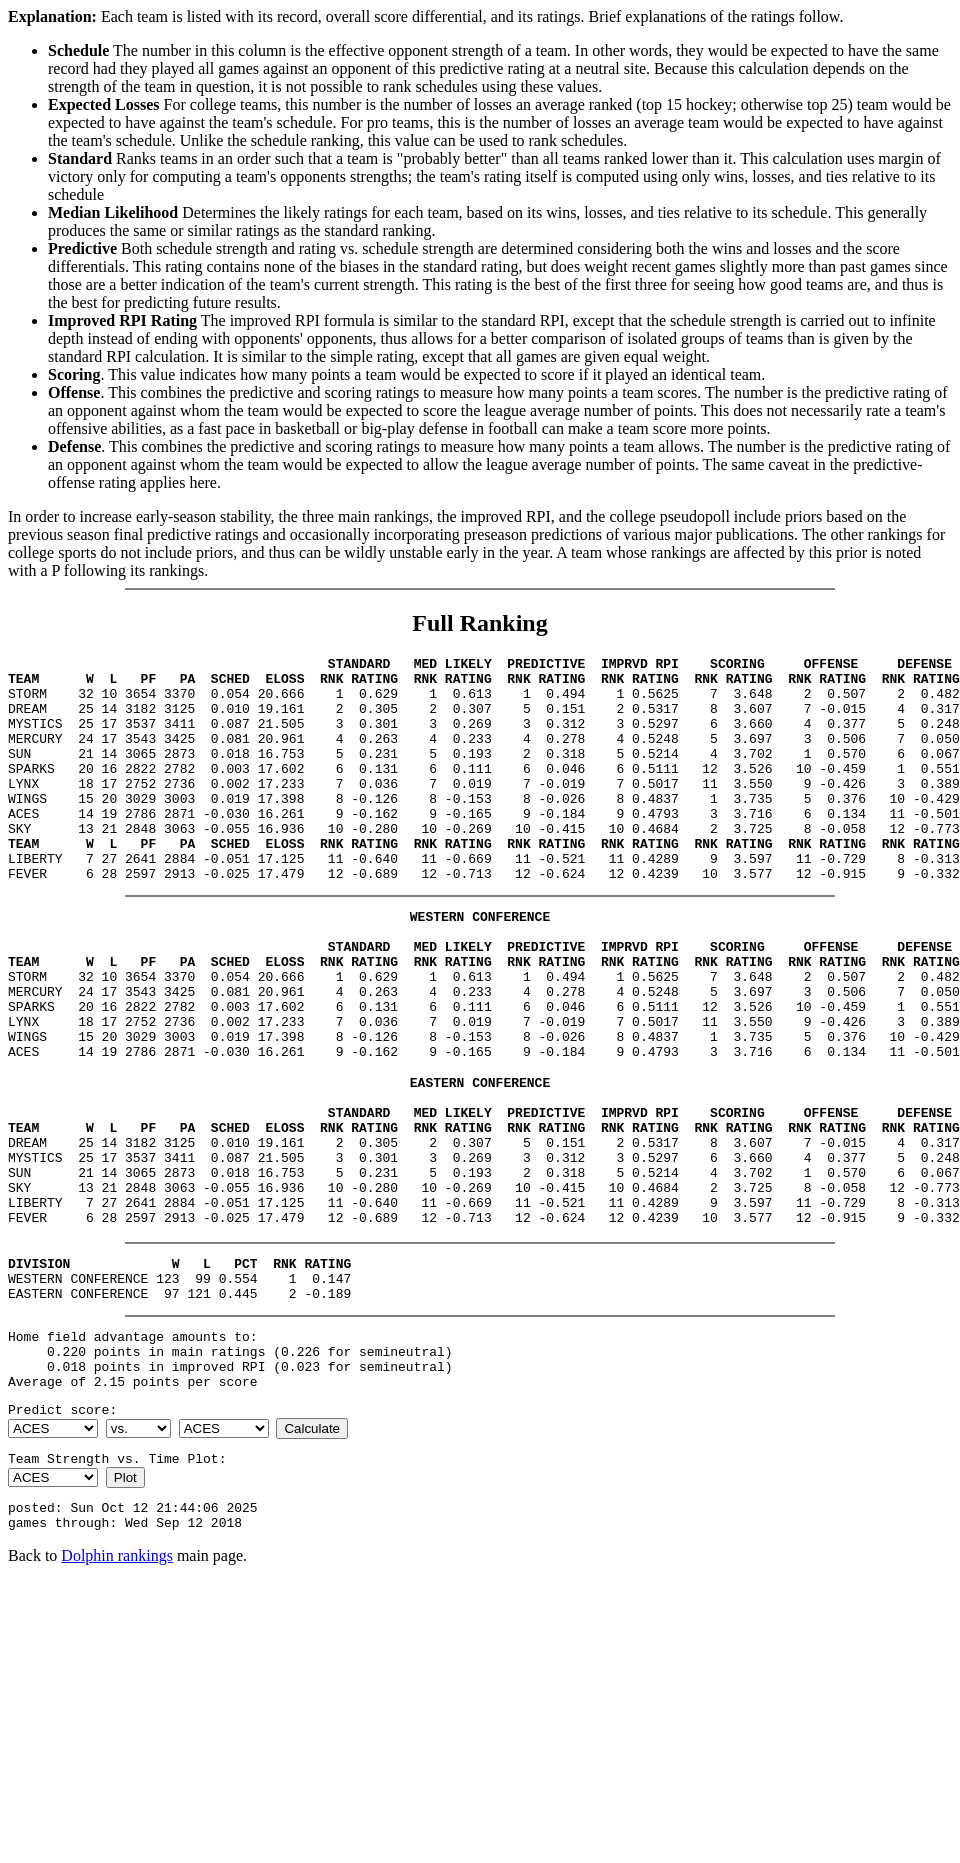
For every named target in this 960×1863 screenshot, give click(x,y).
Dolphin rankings (117, 1693)
